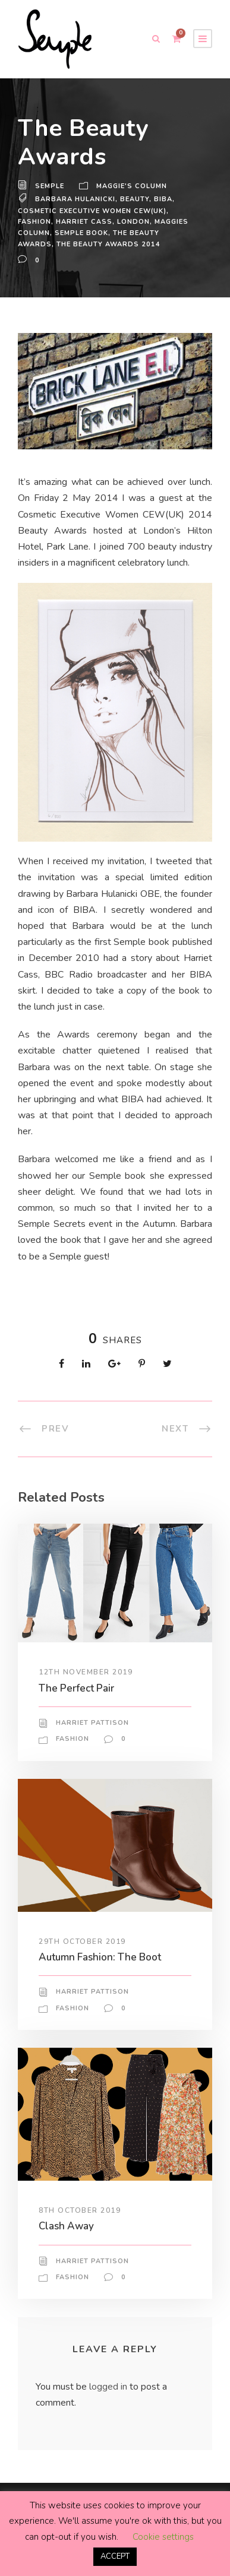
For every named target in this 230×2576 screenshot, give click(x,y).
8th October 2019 (80, 2242)
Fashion (34, 221)
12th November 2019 (86, 1704)
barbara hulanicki (75, 199)
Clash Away (66, 2259)
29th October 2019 (83, 1973)
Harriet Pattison (92, 1755)
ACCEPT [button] (115, 2556)
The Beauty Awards (153, 233)
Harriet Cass (83, 221)
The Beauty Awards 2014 (69, 244)
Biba (162, 199)
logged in (110, 2419)
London (131, 221)
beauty (134, 199)
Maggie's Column (131, 186)
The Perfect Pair (75, 1720)
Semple (49, 186)
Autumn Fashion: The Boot (100, 1989)
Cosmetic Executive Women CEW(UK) (93, 211)
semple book (80, 233)
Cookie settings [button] (163, 2537)
